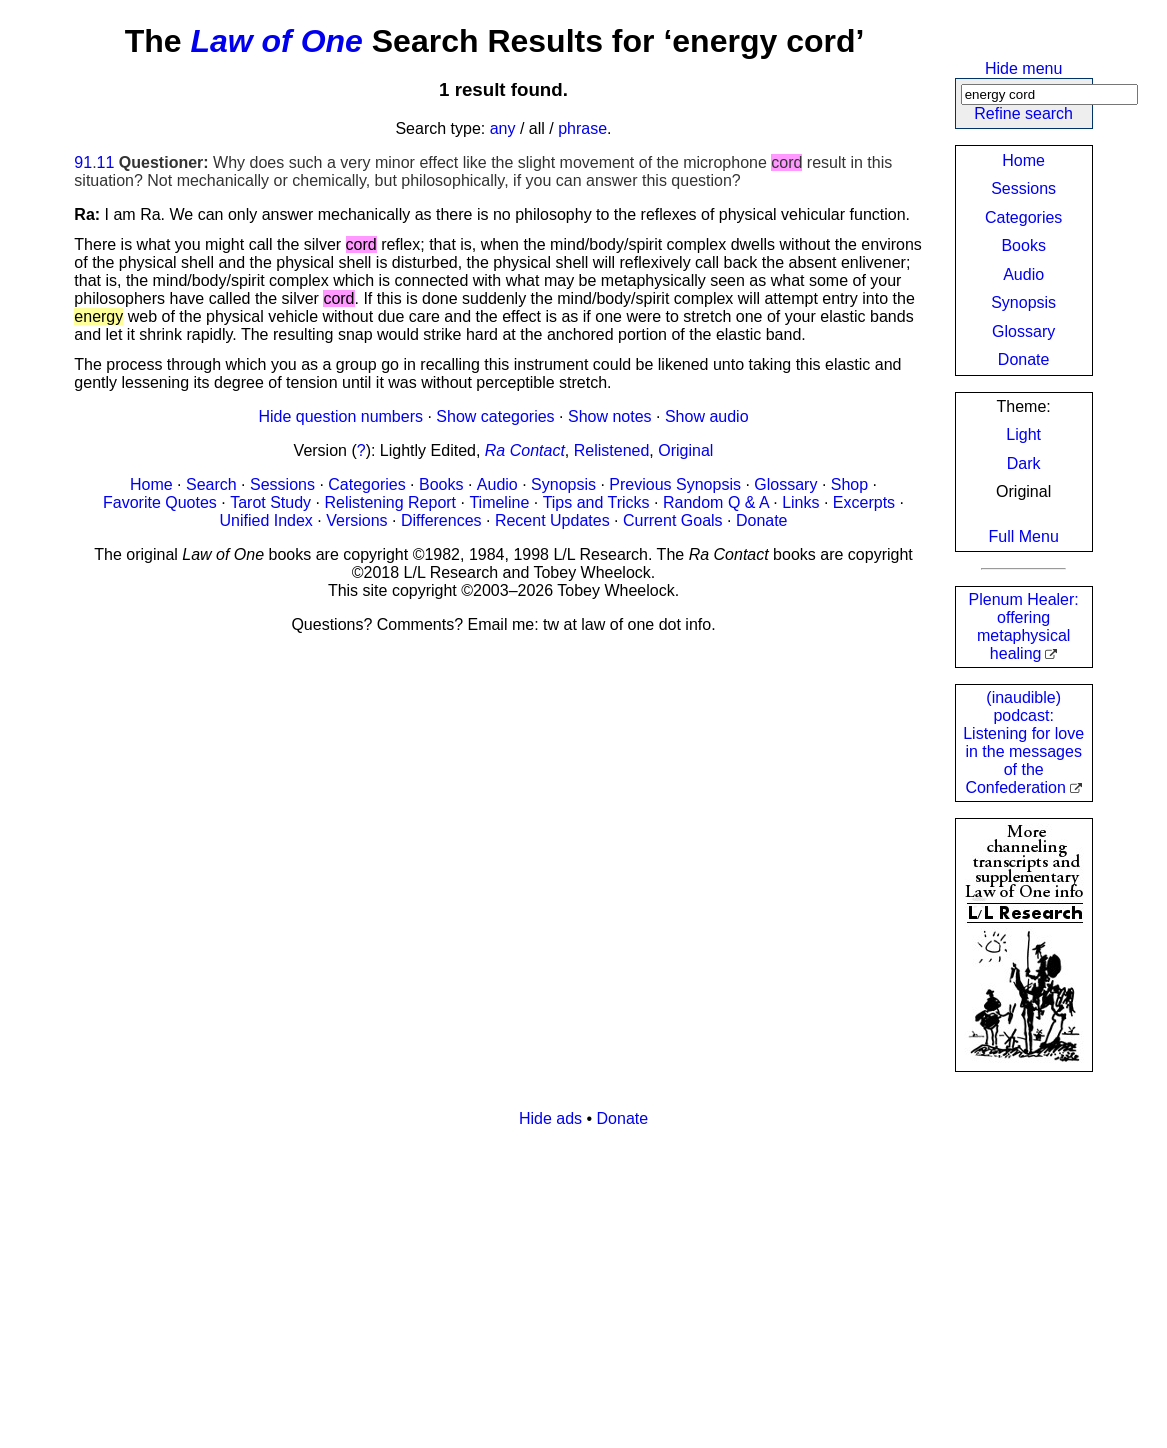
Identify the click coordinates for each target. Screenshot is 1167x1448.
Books (1023, 245)
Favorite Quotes (160, 502)
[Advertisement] (583, 1284)
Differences (441, 520)
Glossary (1023, 331)
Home (1023, 160)
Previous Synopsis (675, 484)
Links (800, 502)
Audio (1023, 274)
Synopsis (1023, 302)
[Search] (1049, 94)
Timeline (499, 502)
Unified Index (265, 520)
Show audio (707, 416)
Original (685, 450)
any (503, 128)
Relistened (612, 450)
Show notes (610, 416)
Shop (849, 484)
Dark (1024, 463)
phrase (582, 128)
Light (1023, 434)
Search (211, 484)
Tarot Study (270, 502)
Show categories (495, 416)
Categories (1023, 217)
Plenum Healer (1024, 626)
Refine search (1023, 113)
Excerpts (864, 502)
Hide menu (1023, 68)
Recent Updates (552, 520)
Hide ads (550, 1118)
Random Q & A (716, 502)
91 (83, 162)
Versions (356, 520)
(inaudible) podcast (1023, 742)
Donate (1024, 359)
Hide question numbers (340, 416)
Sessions (1023, 188)
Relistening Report (390, 502)
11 (106, 162)
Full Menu (1024, 536)
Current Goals (673, 520)
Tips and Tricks (596, 502)
